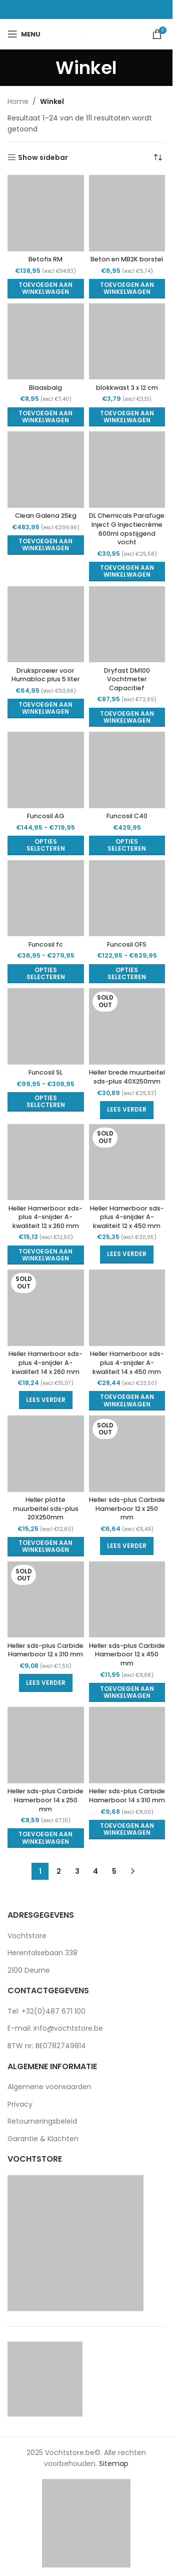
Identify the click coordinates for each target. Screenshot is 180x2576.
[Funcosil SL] (46, 1026)
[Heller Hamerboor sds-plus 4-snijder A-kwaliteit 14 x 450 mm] (127, 1308)
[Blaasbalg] (46, 341)
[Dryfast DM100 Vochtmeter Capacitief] (127, 624)
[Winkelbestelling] (157, 157)
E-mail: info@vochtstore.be (55, 2028)
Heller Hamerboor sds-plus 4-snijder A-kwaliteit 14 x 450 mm (127, 1362)
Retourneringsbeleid (42, 2121)
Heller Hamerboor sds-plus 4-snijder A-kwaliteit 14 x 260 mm (45, 1362)
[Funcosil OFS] (127, 898)
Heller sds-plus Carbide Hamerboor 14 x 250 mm (46, 1800)
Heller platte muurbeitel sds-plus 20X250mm (45, 1508)
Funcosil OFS (126, 944)
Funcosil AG (45, 816)
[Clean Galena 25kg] (46, 469)
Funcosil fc (45, 944)
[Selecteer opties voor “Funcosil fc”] (46, 974)
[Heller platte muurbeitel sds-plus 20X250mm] (46, 1453)
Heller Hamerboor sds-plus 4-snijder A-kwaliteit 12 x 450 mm (127, 1217)
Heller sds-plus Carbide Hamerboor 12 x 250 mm (127, 1508)
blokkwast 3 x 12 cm (127, 387)
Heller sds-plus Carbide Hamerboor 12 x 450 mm (127, 1654)
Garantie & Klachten (43, 2139)
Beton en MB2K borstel (126, 259)
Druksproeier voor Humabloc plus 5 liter (46, 675)
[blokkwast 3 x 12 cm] (127, 341)
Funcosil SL (45, 1072)
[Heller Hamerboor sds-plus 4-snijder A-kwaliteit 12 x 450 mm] (127, 1162)
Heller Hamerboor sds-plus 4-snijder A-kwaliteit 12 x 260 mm (45, 1217)
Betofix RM (45, 259)
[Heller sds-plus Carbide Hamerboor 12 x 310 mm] (46, 1599)
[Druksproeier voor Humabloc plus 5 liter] (46, 624)
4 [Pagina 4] (95, 1871)
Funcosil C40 (127, 816)
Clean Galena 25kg (45, 515)
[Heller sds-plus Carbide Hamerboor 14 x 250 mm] (46, 1745)
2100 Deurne (29, 1970)
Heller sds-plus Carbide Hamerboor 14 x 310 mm (127, 1795)
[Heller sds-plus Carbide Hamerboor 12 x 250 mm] (127, 1453)
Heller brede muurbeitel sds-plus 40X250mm (127, 1077)
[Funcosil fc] (46, 898)
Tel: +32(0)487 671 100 (47, 2011)
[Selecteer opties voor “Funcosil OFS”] (127, 974)
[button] (46, 288)
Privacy (20, 2104)
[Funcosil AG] (46, 770)
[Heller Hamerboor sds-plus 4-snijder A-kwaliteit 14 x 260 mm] (46, 1308)
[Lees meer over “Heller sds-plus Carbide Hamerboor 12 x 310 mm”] (45, 1683)
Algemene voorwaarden (50, 2087)
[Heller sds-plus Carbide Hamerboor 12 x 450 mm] (127, 1599)
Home (18, 101)
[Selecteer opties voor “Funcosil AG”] (46, 845)
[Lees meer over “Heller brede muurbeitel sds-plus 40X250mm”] (127, 1110)
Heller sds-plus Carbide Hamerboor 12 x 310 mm (46, 1650)
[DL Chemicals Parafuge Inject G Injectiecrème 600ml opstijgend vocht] (127, 469)
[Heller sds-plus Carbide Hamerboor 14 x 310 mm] (127, 1745)
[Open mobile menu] (24, 34)
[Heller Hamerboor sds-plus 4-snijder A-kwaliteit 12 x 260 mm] (46, 1162)
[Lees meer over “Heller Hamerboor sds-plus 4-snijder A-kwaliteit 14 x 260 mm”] (45, 1400)
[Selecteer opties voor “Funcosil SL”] (46, 1102)
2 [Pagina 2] (58, 1871)
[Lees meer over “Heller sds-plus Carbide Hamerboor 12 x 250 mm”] (127, 1546)
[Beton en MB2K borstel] (127, 213)
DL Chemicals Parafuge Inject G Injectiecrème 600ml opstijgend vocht (126, 528)
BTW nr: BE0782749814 (47, 2046)
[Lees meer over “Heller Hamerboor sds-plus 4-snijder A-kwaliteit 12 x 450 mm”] (127, 1255)
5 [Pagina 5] (114, 1871)
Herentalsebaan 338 (43, 1953)
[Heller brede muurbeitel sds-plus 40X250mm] (127, 1026)
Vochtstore (27, 1936)
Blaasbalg (45, 387)
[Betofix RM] (46, 213)
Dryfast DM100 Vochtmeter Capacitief (127, 679)
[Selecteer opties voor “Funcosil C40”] (127, 845)
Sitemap (113, 2464)
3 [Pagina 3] (77, 1871)
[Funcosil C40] (127, 770)
